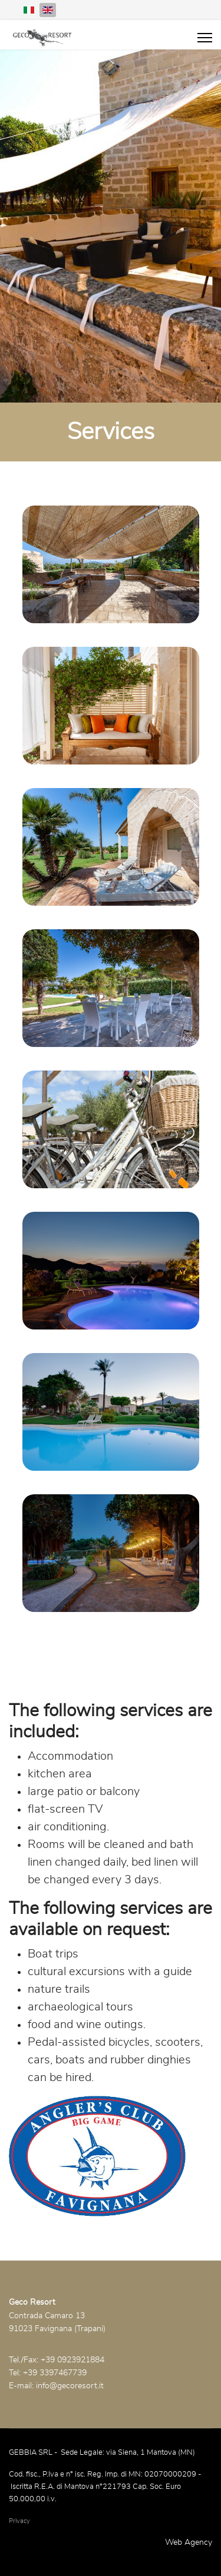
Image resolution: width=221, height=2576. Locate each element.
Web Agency (188, 2542)
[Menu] (204, 37)
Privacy (19, 2521)
